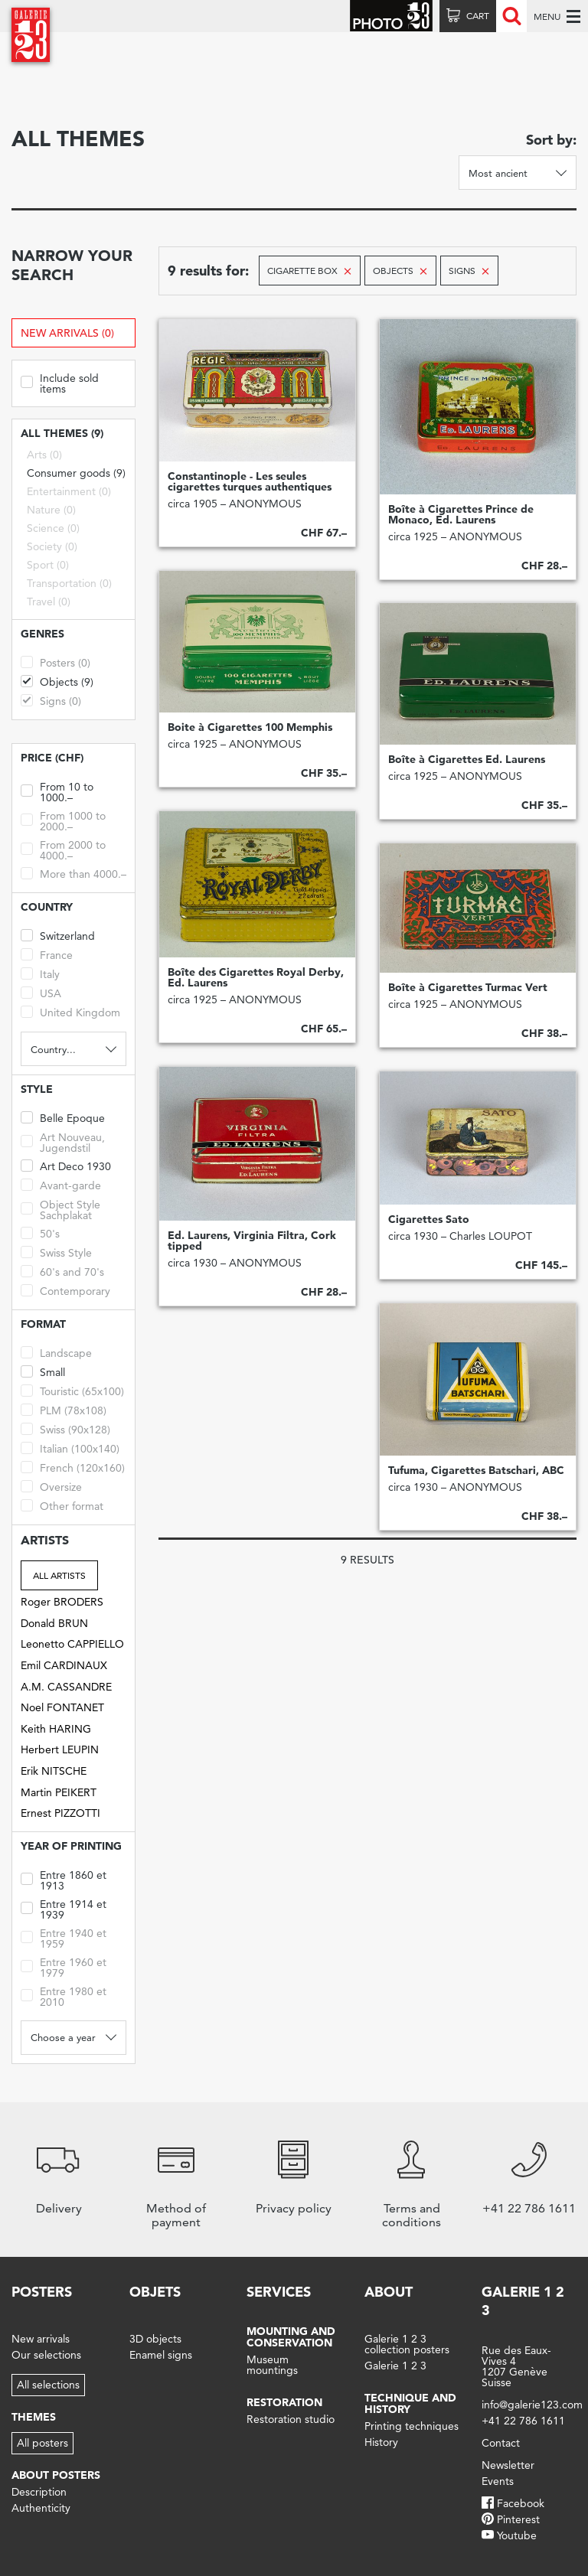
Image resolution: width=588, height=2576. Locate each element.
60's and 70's (62, 1271)
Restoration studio (291, 2419)
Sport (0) (48, 565)
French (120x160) (73, 1467)
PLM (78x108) (63, 1409)
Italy (40, 973)
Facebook (520, 2503)
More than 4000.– (73, 873)
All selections (48, 2385)
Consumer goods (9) (76, 473)
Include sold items (60, 382)
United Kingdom (70, 1011)
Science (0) (53, 528)
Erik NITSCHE (54, 1771)
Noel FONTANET (62, 1707)
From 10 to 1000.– (57, 791)
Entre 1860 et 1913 (63, 1879)
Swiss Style (56, 1252)
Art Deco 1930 (66, 1165)
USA (41, 992)
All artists (59, 1575)
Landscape (56, 1352)
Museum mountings (272, 2365)
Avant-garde (61, 1184)
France (47, 954)
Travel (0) (48, 601)
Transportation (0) (69, 583)
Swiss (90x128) (65, 1428)
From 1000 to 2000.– (63, 820)
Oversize (51, 1486)
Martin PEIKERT (58, 1792)
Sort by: (551, 139)
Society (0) (52, 546)
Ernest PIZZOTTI (60, 1813)
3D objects (155, 2339)
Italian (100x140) (70, 1448)
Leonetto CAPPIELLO (72, 1644)
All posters (42, 2443)
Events (498, 2481)
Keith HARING (56, 1729)
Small (43, 1371)
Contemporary (65, 1290)
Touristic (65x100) (72, 1390)
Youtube (517, 2535)
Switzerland (58, 935)
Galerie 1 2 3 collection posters (406, 2344)
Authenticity (40, 2508)
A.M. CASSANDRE (66, 1687)
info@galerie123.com (532, 2404)
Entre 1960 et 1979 (63, 1966)
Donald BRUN (54, 1623)
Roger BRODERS (62, 1602)
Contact (501, 2443)
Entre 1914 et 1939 (63, 1908)
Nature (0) (51, 510)
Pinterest (518, 2519)
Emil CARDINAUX (64, 1665)
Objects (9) (57, 681)
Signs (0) (51, 700)
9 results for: (208, 270)
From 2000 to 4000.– (63, 849)
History (381, 2442)
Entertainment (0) (69, 491)
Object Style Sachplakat (60, 1208)
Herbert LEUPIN (60, 1749)
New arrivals (40, 2339)
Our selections (46, 2355)
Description (39, 2492)
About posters (55, 2475)
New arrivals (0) (67, 333)
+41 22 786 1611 (523, 2421)
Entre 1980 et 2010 (63, 1995)
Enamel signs (160, 2355)
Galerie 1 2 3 (395, 2365)
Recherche (511, 16)
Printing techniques (411, 2426)
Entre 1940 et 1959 (63, 1937)
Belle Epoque (63, 1117)
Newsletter (508, 2465)
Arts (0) (44, 454)
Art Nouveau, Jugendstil (63, 1141)
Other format (62, 1505)
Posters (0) (55, 662)
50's (40, 1232)
